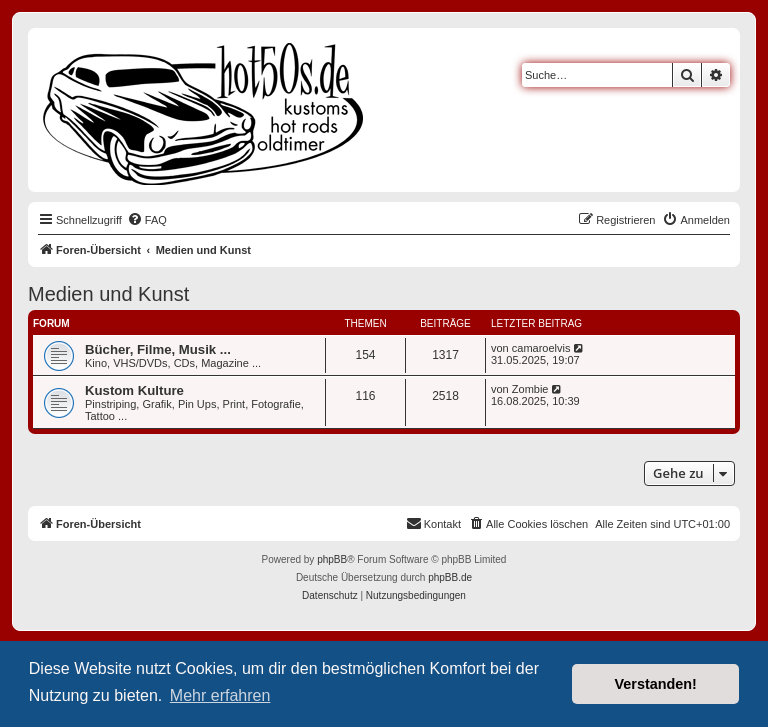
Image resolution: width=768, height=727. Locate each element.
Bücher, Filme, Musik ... (158, 349)
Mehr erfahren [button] (220, 695)
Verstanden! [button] (656, 684)
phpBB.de (450, 577)
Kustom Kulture (134, 390)
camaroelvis (541, 348)
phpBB (332, 559)
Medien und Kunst (108, 294)
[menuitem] (147, 220)
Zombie (530, 389)
